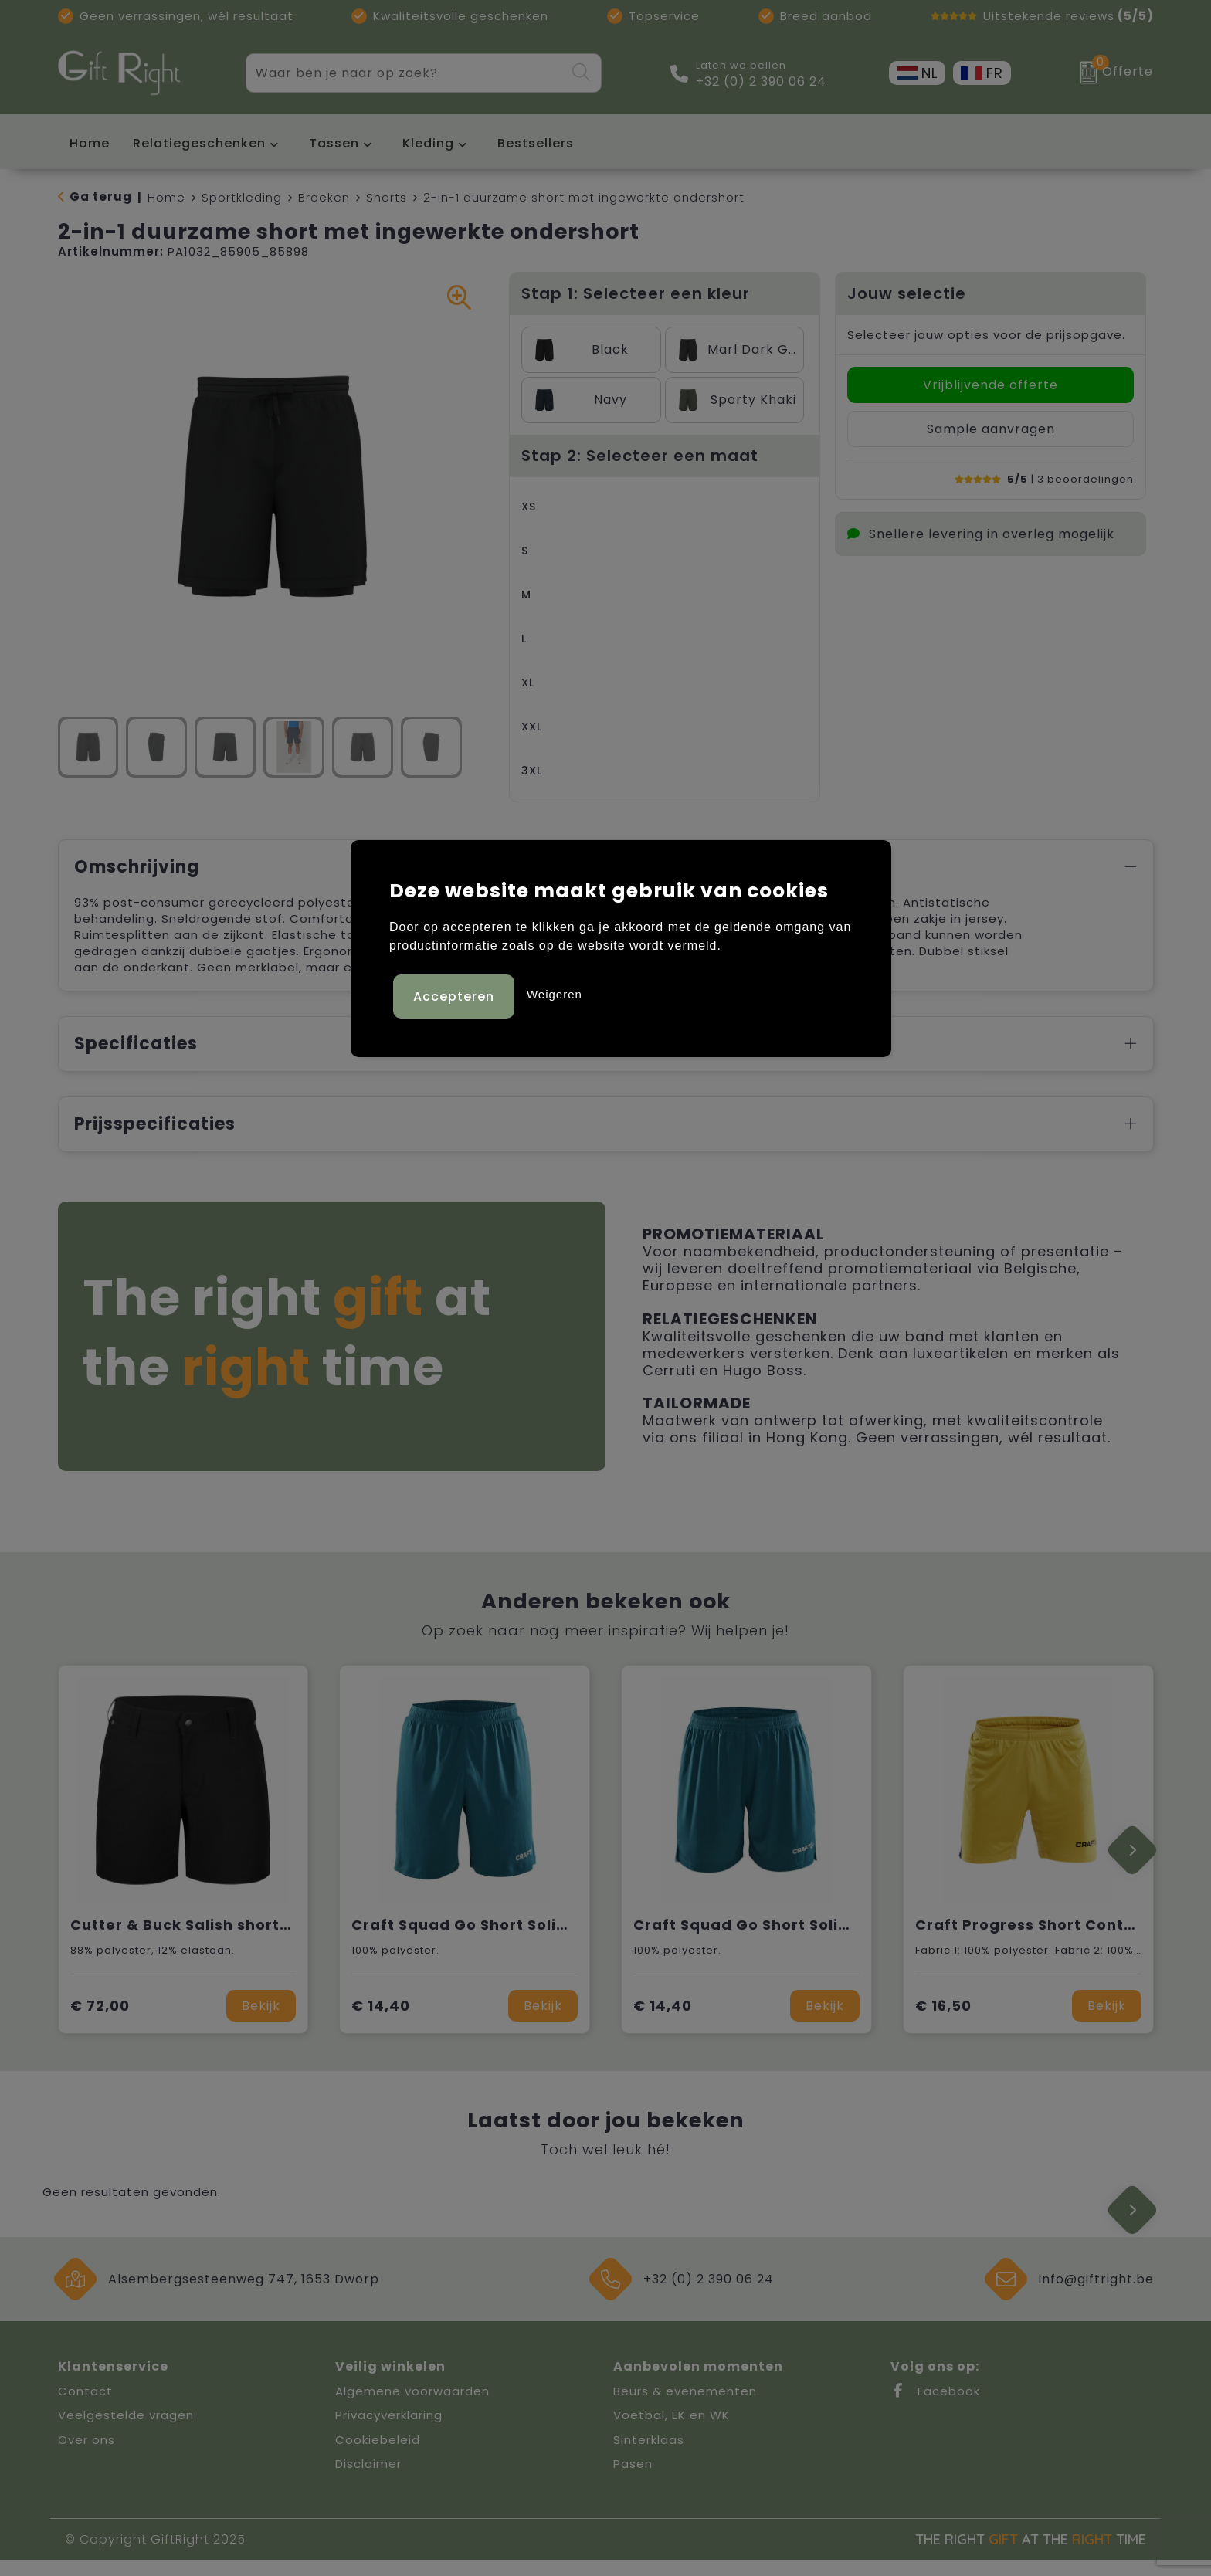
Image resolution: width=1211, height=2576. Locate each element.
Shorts (386, 197)
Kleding (428, 143)
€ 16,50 (943, 2022)
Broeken (324, 197)
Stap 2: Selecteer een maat (639, 455)
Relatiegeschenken (199, 143)
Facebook (935, 2407)
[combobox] (405, 73)
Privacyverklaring (389, 2431)
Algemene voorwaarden (412, 2407)
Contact (85, 2407)
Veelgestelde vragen (126, 2431)
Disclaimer (368, 2480)
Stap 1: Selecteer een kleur (635, 293)
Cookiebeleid (377, 2456)
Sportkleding (242, 197)
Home (166, 197)
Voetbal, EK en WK (671, 2431)
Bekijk (261, 2022)
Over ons (86, 2456)
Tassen (334, 143)
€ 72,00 (100, 2022)
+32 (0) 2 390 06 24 (761, 82)
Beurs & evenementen (685, 2407)
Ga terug (101, 196)
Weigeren (554, 991)
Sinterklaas (648, 2456)
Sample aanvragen (991, 429)
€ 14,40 (380, 2022)
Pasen (633, 2480)
